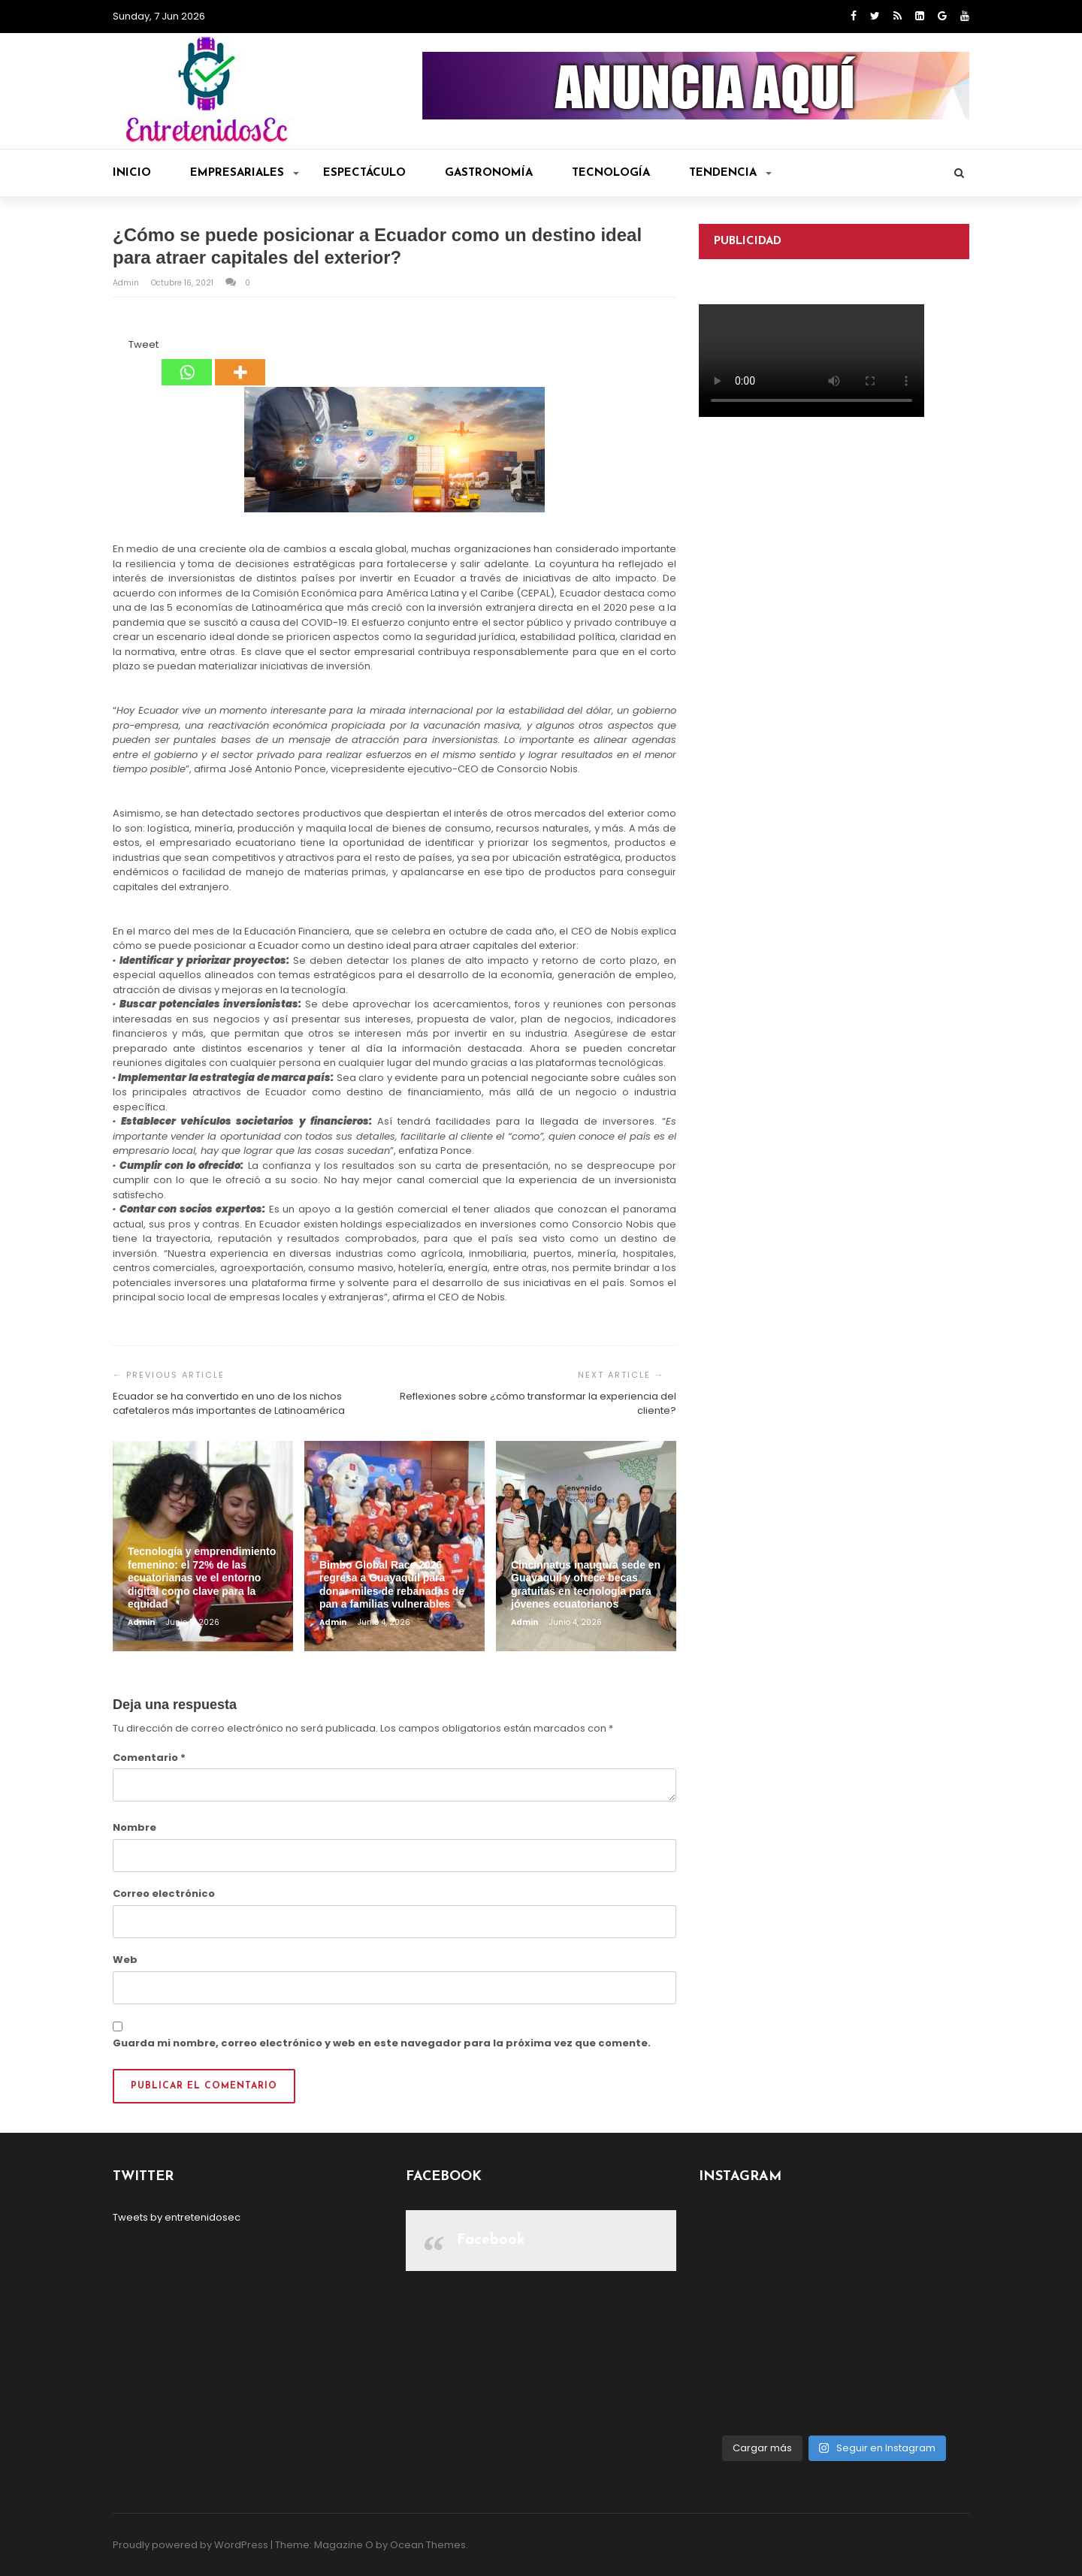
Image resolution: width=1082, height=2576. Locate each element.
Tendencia (730, 173)
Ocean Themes (428, 2545)
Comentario (149, 1757)
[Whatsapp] (187, 361)
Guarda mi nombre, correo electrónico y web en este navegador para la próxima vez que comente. (382, 2043)
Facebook (491, 2240)
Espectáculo (364, 173)
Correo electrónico (164, 1893)
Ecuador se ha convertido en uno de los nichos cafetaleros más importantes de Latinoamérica (229, 1403)
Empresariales (244, 173)
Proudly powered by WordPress (190, 2545)
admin (127, 282)
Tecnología (611, 173)
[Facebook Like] (119, 347)
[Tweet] (124, 347)
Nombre (134, 1827)
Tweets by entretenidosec (176, 2217)
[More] (240, 361)
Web (125, 1959)
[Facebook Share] (115, 347)
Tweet (143, 344)
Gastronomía (489, 173)
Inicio (132, 173)
